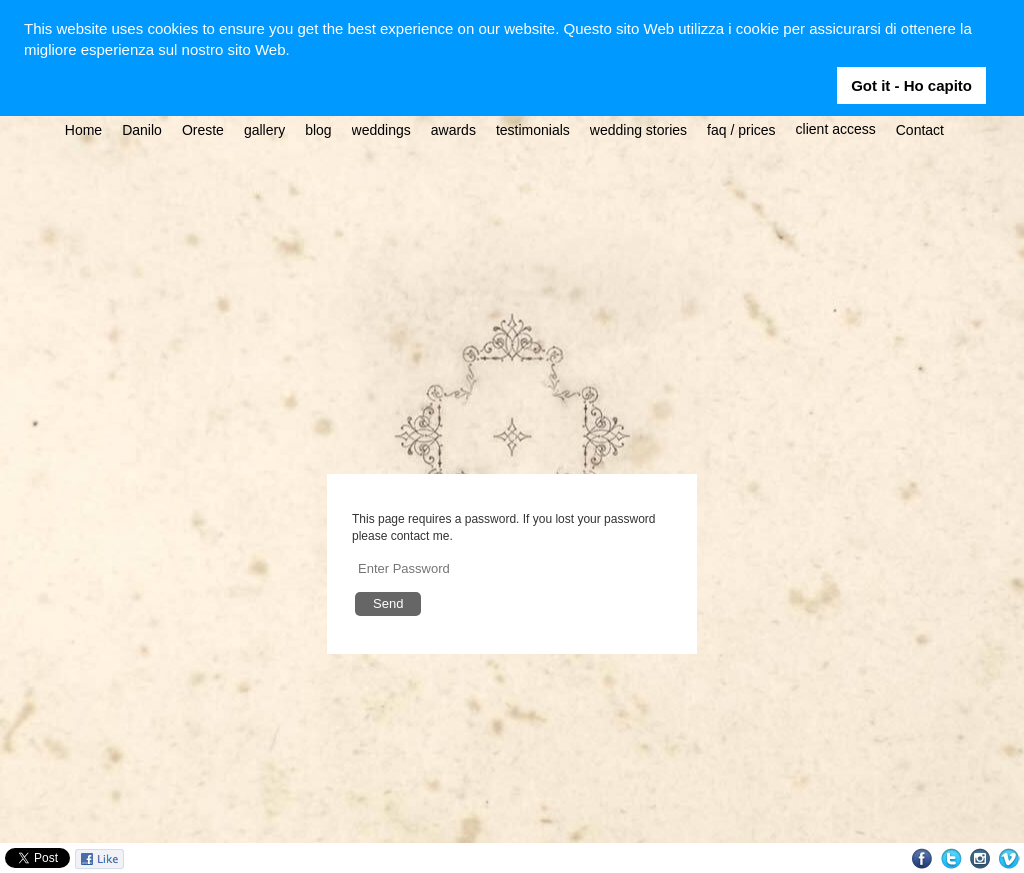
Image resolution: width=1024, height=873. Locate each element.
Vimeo (1009, 858)
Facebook (922, 858)
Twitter (951, 858)
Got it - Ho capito (911, 85)
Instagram (980, 858)
